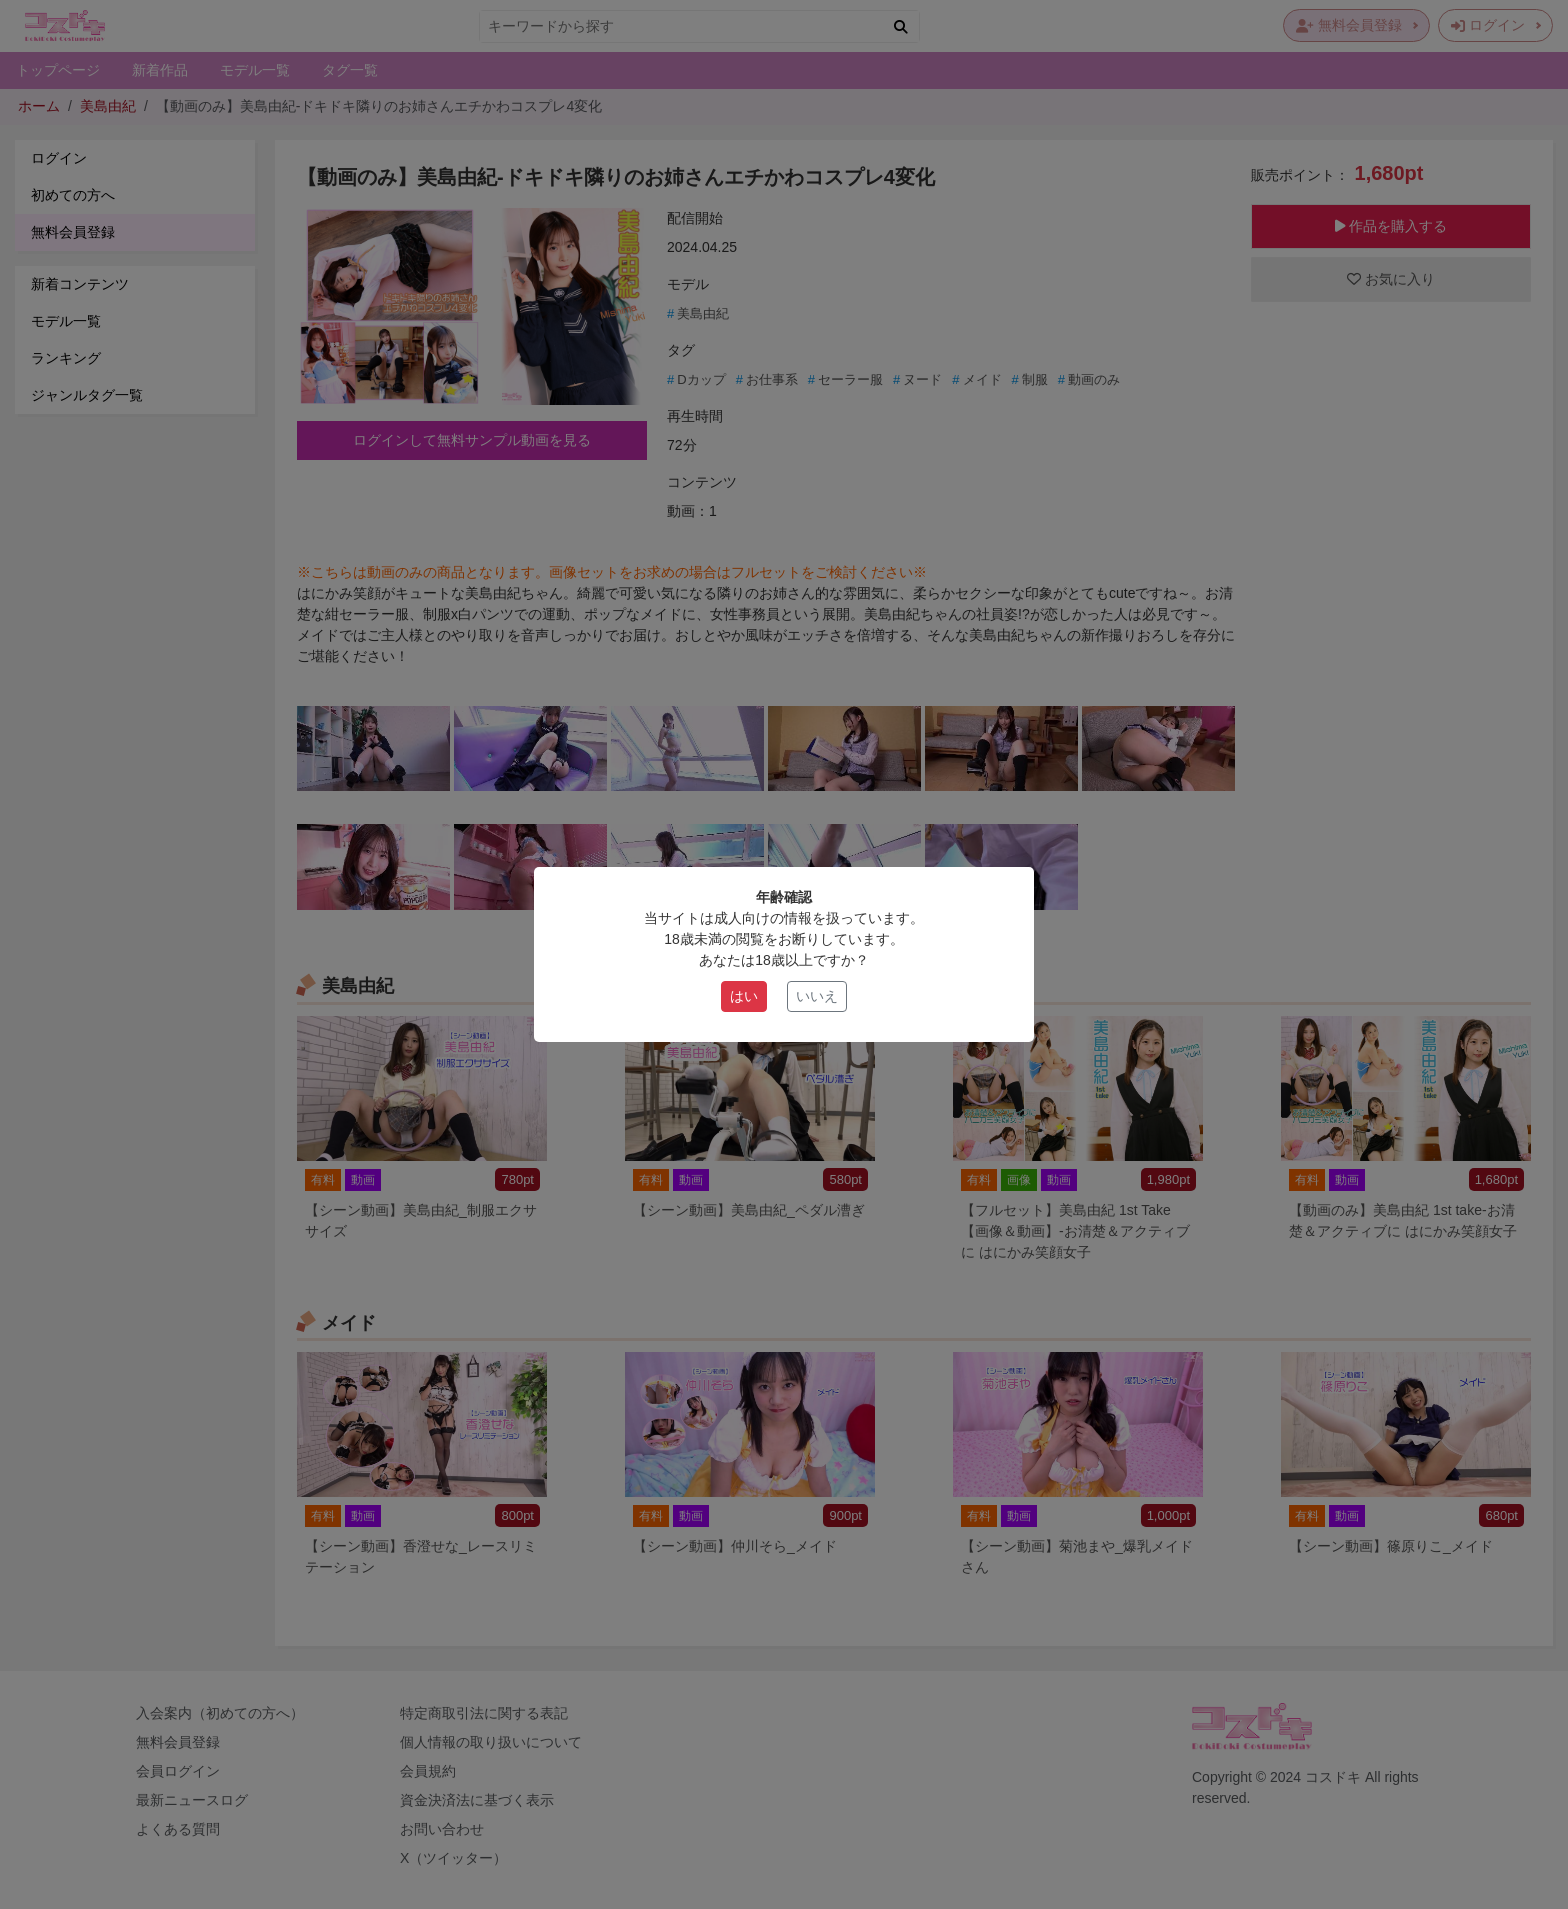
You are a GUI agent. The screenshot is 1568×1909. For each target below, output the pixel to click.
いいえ (817, 996)
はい (744, 996)
